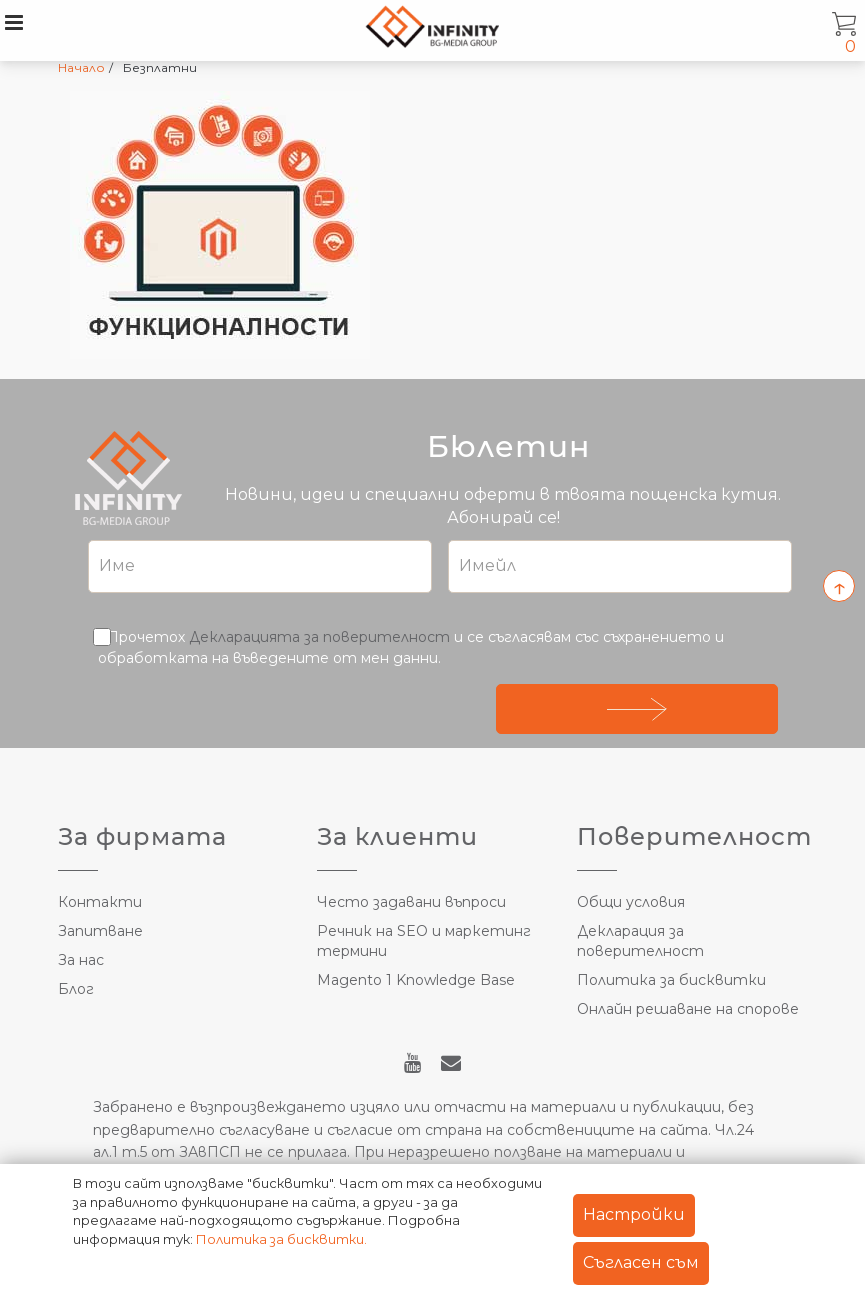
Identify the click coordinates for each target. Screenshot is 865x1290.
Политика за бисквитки (671, 980)
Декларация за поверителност (640, 941)
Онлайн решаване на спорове (688, 1009)
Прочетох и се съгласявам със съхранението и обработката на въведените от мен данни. (411, 647)
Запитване (100, 931)
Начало (81, 67)
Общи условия (631, 902)
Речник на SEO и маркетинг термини (424, 941)
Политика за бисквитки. (281, 1239)
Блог (76, 989)
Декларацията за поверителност (319, 637)
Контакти (100, 902)
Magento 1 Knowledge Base (416, 980)
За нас (81, 960)
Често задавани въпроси (411, 902)
